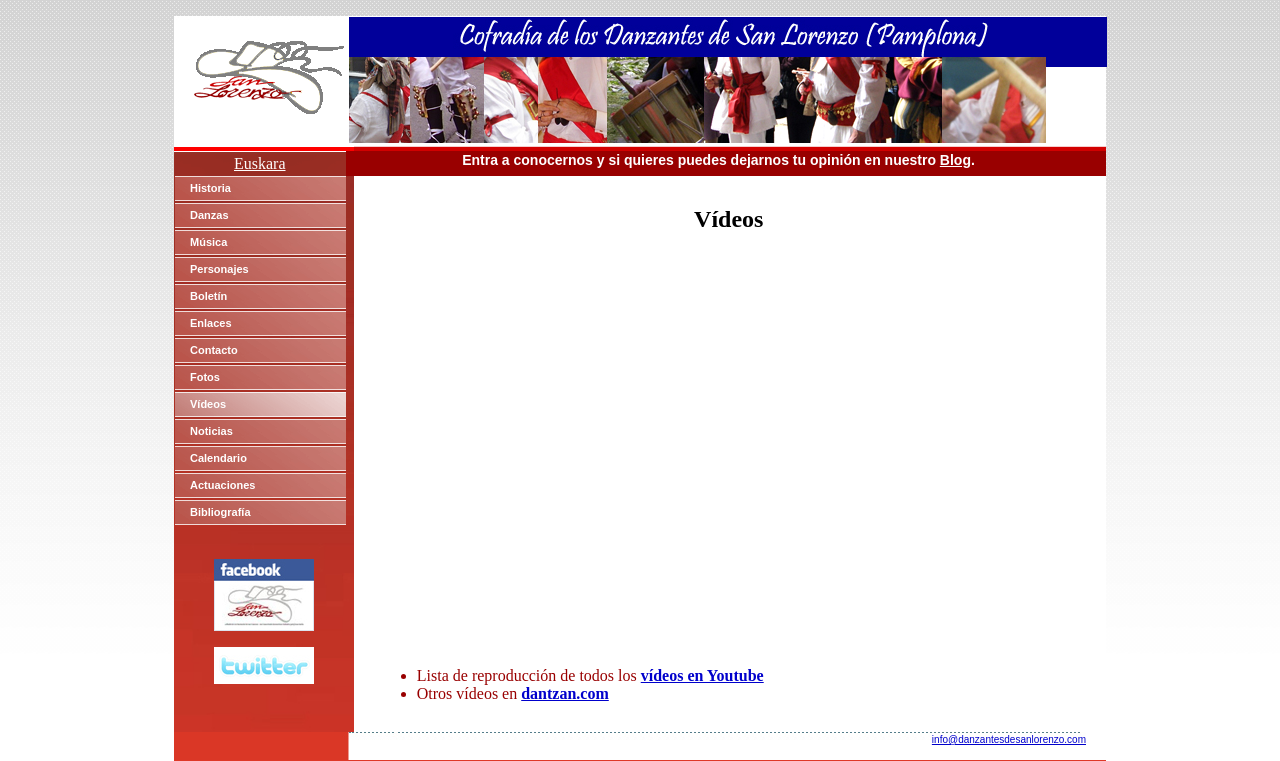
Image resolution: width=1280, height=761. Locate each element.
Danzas (209, 215)
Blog (955, 160)
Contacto (214, 350)
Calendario (218, 458)
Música (208, 242)
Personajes (219, 269)
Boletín (208, 296)
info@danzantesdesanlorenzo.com (1009, 739)
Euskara (260, 163)
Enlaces (211, 323)
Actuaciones (222, 485)
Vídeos (208, 404)
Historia (210, 188)
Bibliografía (220, 512)
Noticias (211, 431)
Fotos (205, 377)
